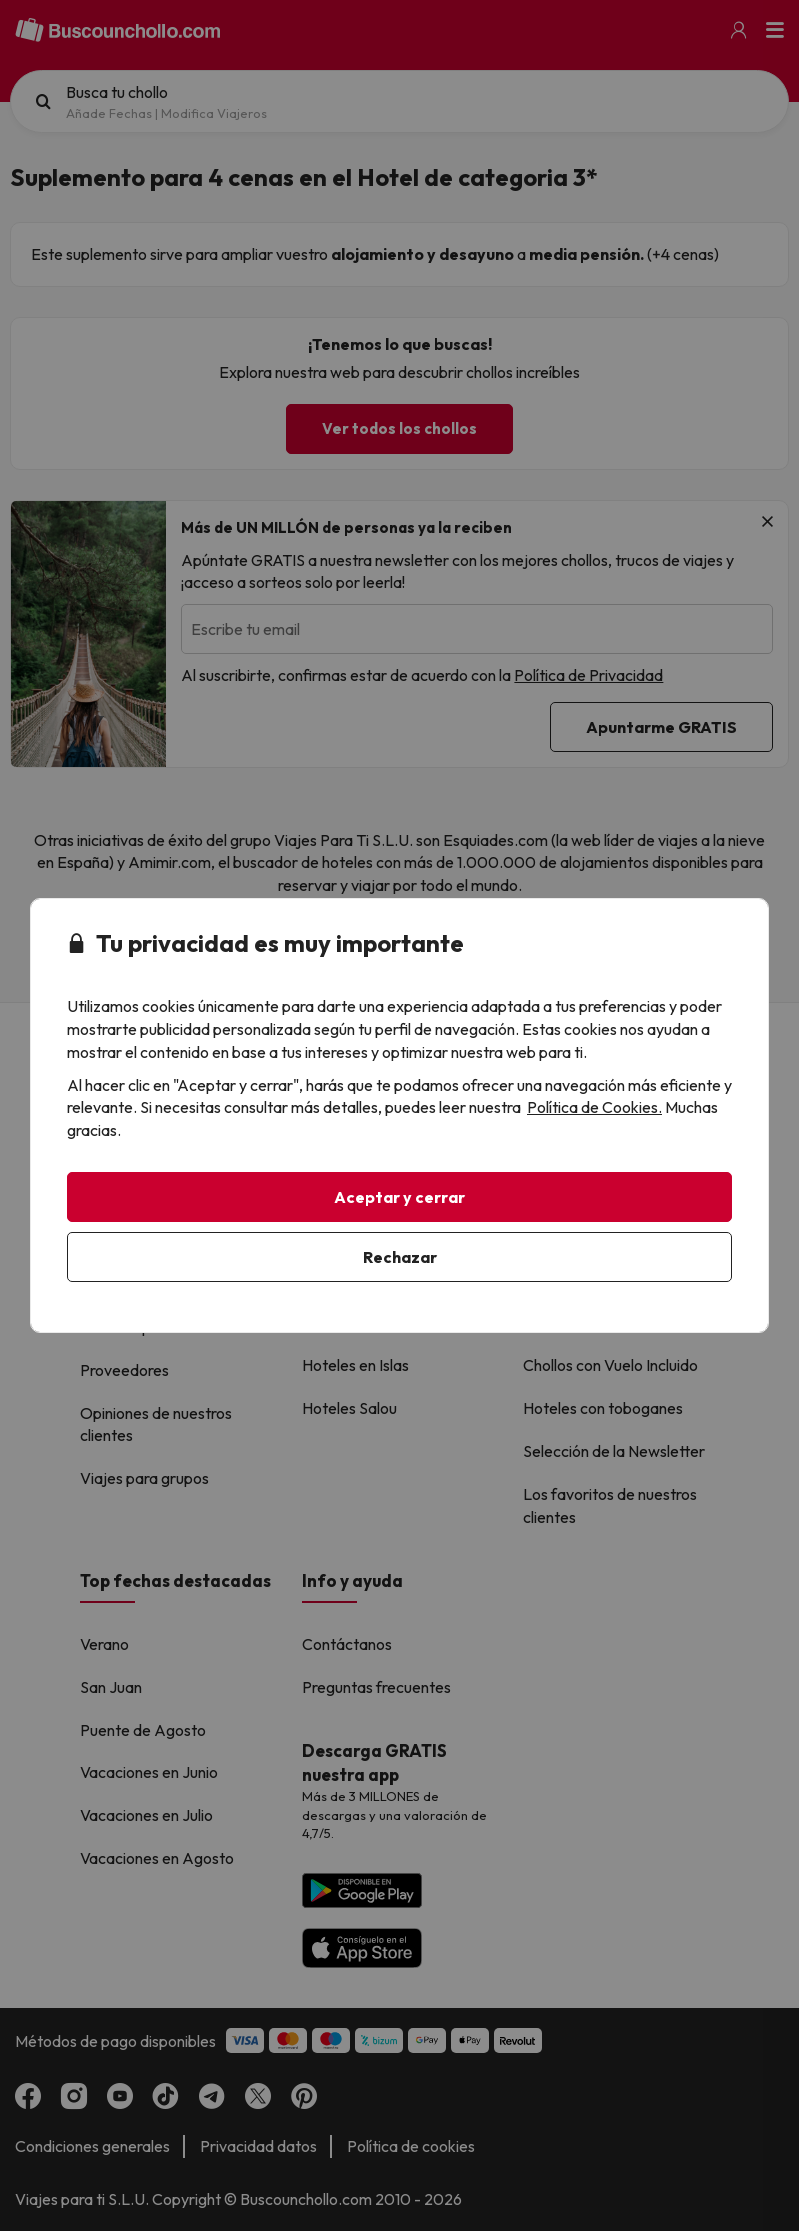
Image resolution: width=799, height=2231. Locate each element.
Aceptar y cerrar (399, 1197)
